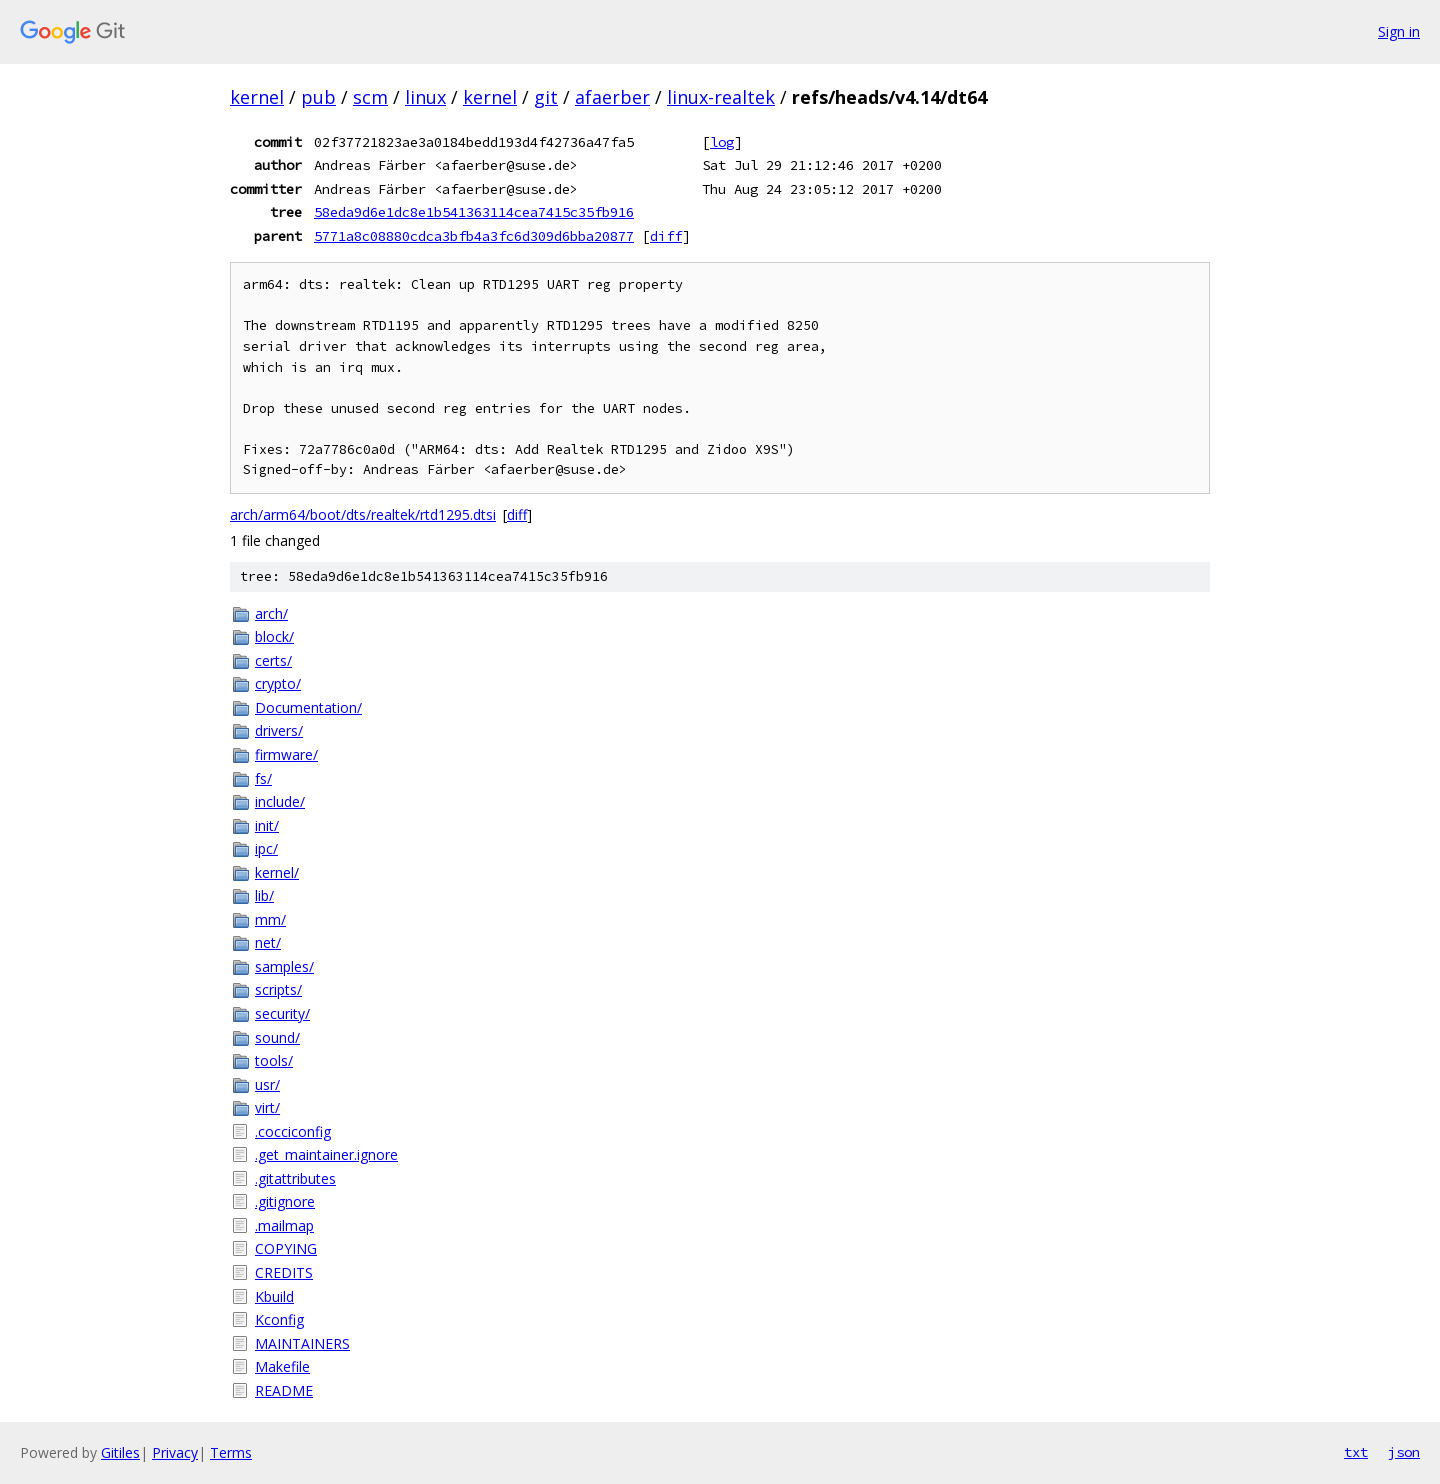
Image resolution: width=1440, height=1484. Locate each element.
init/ (267, 825)
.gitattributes (295, 1178)
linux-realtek (721, 97)
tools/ (274, 1060)
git (546, 97)
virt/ (267, 1107)
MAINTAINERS (302, 1343)
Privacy (175, 1452)
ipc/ (266, 848)
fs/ (263, 778)
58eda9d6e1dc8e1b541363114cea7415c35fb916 (474, 212)
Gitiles (120, 1452)
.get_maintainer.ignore (326, 1154)
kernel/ (277, 872)
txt (1356, 1452)
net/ (268, 942)
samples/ (284, 966)
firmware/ (286, 754)
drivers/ (279, 730)
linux (425, 97)
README (284, 1390)
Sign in (1399, 31)
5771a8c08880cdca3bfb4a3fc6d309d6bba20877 (474, 236)
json (1404, 1452)
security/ (282, 1013)
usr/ (267, 1084)
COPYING (286, 1248)
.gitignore (285, 1201)
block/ (274, 636)
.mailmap (284, 1225)
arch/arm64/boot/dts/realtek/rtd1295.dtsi (363, 514)
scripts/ (278, 989)
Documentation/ (308, 707)
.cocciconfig (293, 1131)
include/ (280, 801)
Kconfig (279, 1319)
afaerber (612, 97)
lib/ (264, 895)
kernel (257, 97)
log (722, 142)
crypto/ (278, 683)
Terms (231, 1452)
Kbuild (274, 1296)
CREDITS (284, 1272)
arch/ (271, 613)
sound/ (277, 1037)
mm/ (270, 919)
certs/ (273, 660)
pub (318, 97)
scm (370, 97)
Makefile (282, 1366)
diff (666, 236)
